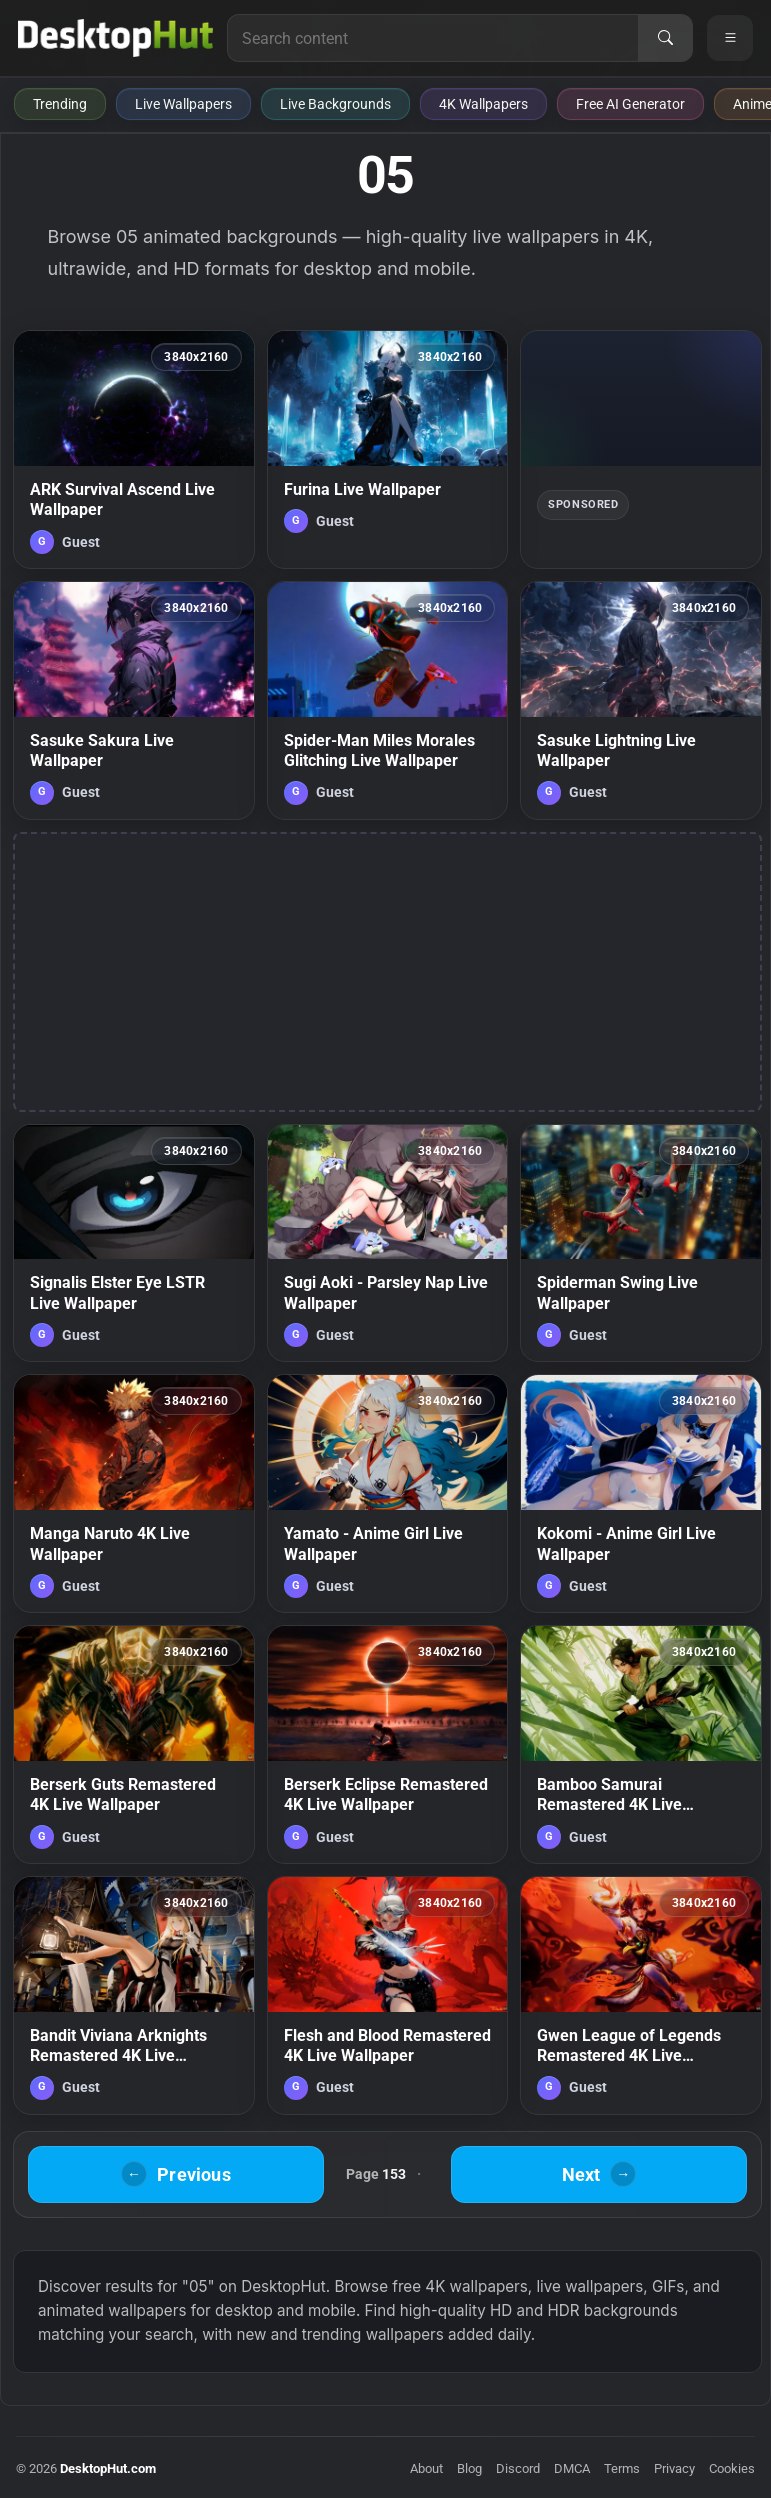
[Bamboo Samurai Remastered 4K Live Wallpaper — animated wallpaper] (641, 1744)
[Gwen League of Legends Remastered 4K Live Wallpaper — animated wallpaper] (641, 1995)
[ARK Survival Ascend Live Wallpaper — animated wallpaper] (134, 449)
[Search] (665, 38)
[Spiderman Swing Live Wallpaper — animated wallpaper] (641, 1243)
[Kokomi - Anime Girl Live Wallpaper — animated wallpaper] (641, 1493)
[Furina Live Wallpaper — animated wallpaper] (388, 449)
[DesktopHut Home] (115, 38)
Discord (518, 2468)
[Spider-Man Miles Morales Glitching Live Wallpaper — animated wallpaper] (388, 700)
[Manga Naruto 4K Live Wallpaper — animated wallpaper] (134, 1493)
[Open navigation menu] (730, 38)
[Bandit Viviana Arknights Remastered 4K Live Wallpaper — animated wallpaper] (134, 1995)
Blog (469, 2468)
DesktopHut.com (108, 2468)
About (426, 2468)
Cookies (732, 2468)
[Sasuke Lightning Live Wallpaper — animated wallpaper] (641, 700)
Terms (622, 2468)
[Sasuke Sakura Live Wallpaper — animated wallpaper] (134, 700)
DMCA (572, 2468)
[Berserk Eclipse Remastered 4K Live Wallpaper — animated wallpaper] (388, 1744)
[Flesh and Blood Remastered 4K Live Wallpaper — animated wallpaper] (388, 1995)
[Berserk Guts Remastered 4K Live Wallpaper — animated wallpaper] (134, 1744)
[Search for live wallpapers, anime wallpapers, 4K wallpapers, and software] (433, 38)
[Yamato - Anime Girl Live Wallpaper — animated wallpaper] (388, 1493)
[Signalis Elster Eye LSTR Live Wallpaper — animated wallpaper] (134, 1243)
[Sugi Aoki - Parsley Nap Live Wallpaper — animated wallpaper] (388, 1243)
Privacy (674, 2468)
